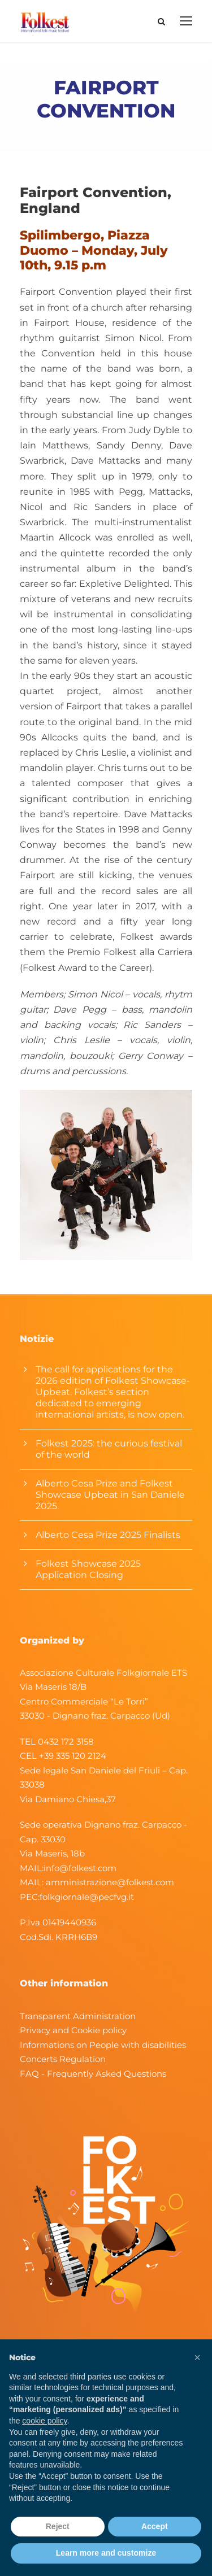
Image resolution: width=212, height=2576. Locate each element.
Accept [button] (154, 2526)
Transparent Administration (78, 2016)
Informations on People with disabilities (103, 2044)
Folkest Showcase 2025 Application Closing (88, 1569)
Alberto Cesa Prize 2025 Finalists (108, 1534)
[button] (197, 2357)
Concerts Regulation (63, 2059)
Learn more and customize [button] (106, 2552)
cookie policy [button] (44, 2420)
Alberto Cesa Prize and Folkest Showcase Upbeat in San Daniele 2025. (110, 1494)
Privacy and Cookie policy (73, 2030)
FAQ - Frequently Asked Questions (93, 2073)
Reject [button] (58, 2526)
